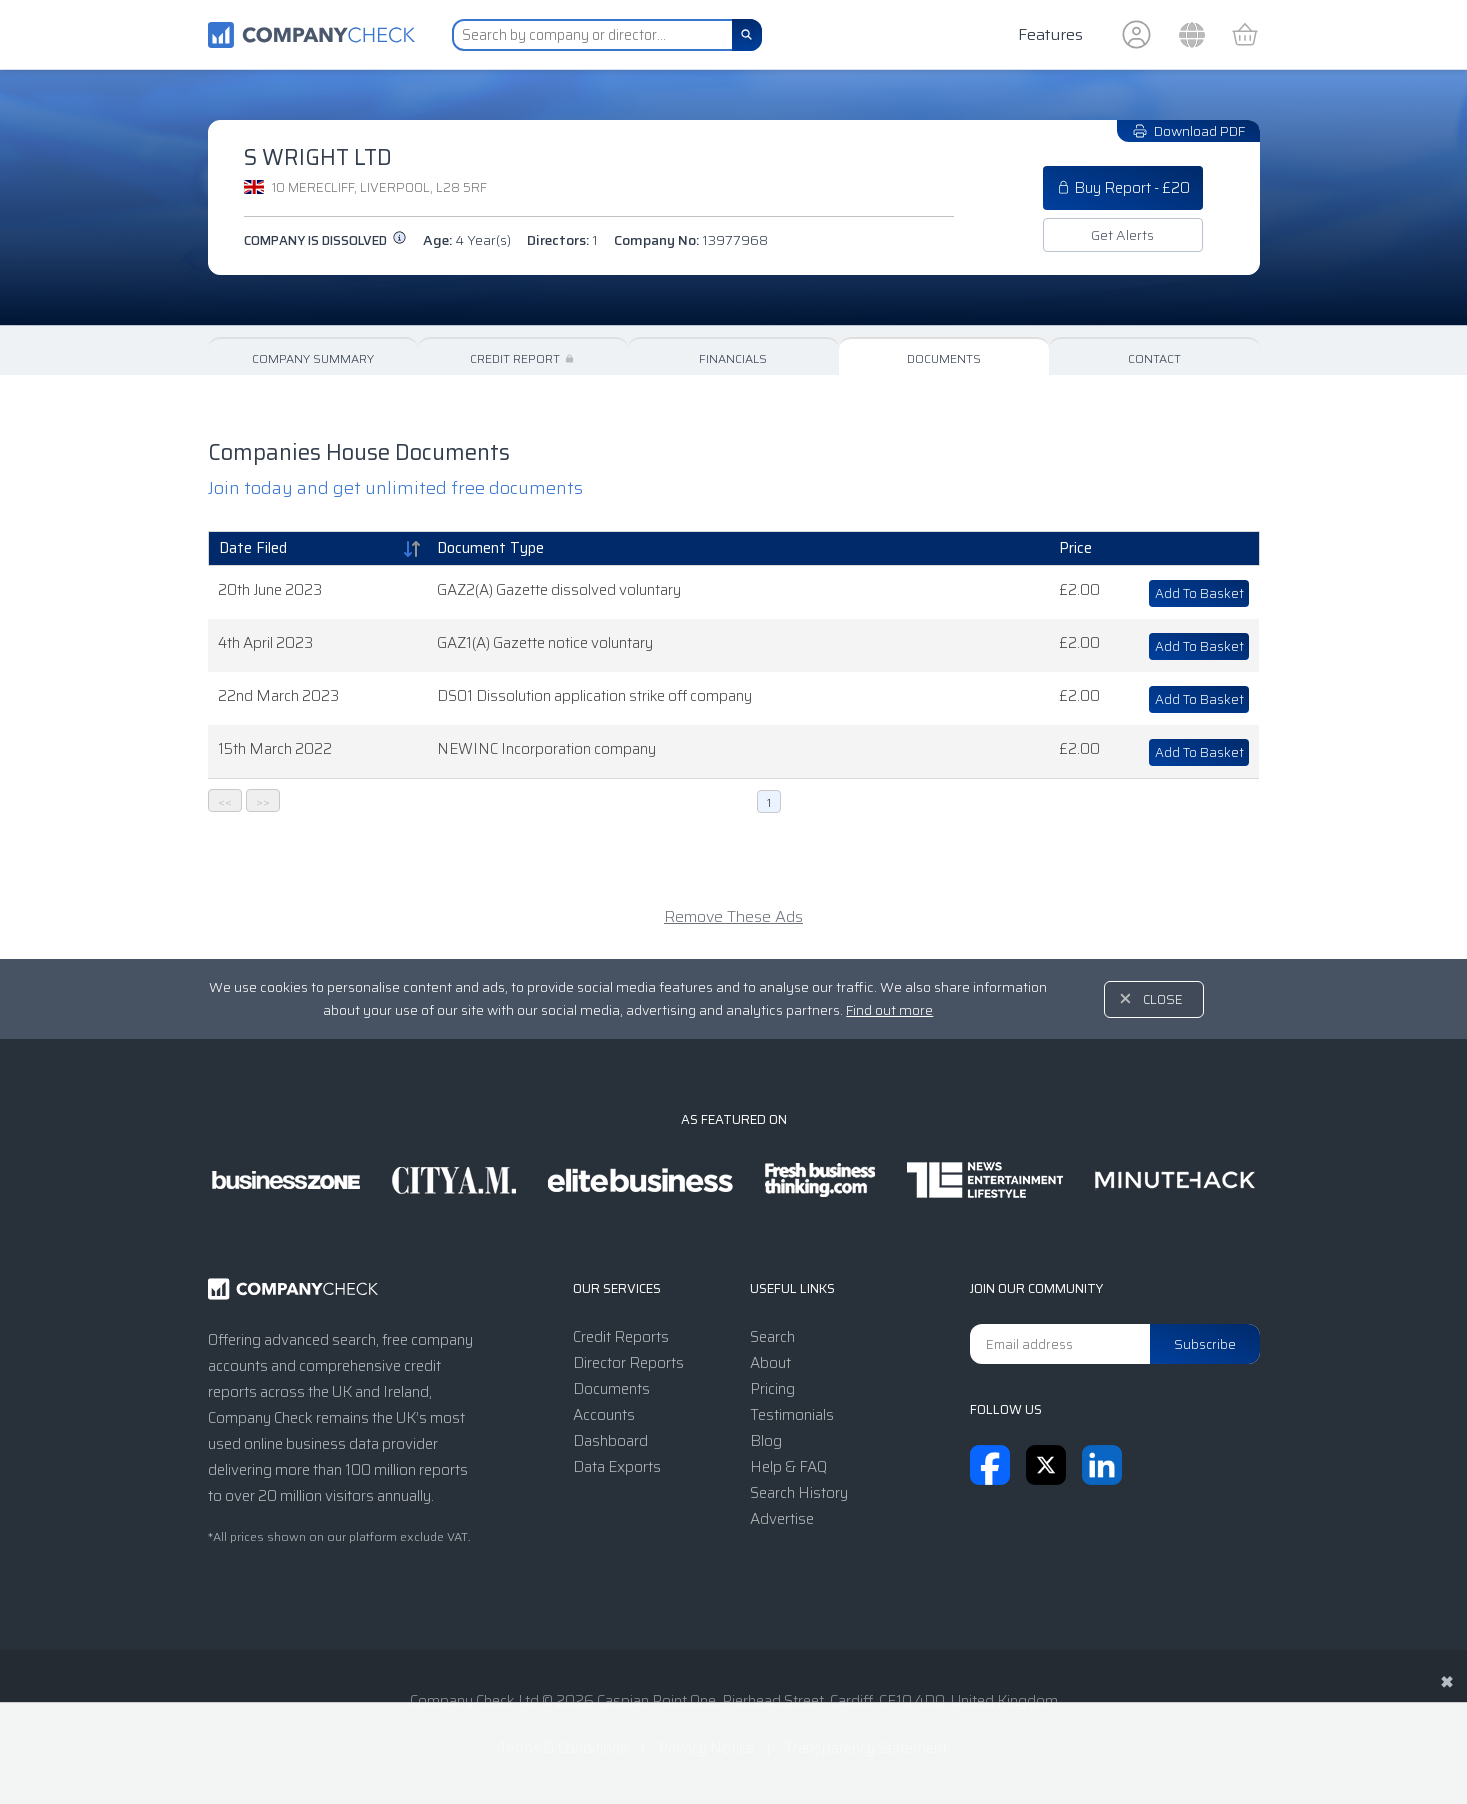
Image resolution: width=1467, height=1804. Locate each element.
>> (263, 801)
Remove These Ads (733, 916)
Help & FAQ (788, 1467)
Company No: (691, 240)
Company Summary (313, 358)
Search (772, 1337)
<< (225, 801)
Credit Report (523, 358)
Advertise (782, 1519)
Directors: (562, 240)
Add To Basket (1199, 593)
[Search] (747, 35)
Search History (799, 1493)
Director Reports (628, 1363)
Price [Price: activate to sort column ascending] (1075, 548)
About (770, 1363)
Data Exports (617, 1467)
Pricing (772, 1389)
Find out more (889, 1010)
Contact (1154, 358)
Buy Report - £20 (1123, 188)
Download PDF (1188, 131)
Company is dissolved (325, 240)
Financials (733, 358)
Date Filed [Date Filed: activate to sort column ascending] (253, 548)
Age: (467, 240)
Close (1163, 999)
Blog (766, 1441)
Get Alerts (1122, 235)
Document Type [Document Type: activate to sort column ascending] (490, 548)
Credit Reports (621, 1337)
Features (1050, 34)
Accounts (604, 1415)
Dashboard (610, 1441)
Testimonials (792, 1415)
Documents (944, 358)
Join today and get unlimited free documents (395, 488)
